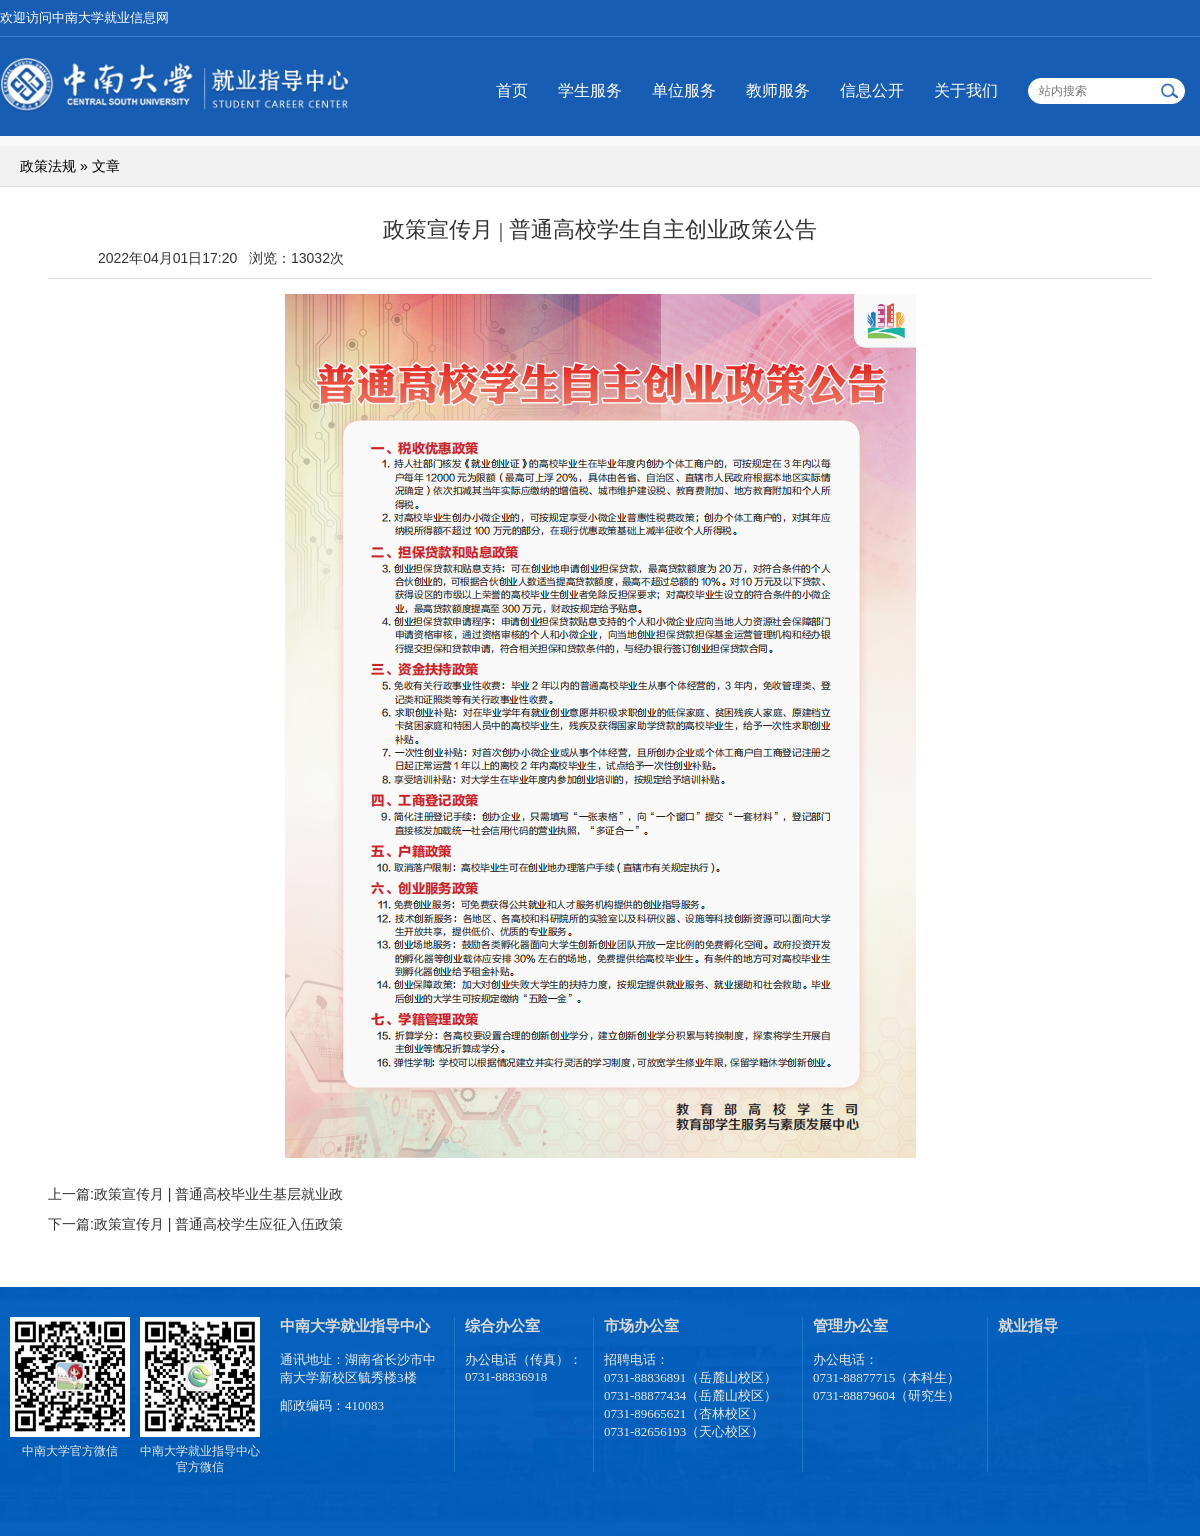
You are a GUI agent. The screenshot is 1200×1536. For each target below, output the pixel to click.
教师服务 (778, 90)
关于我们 (966, 90)
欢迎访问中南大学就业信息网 (84, 17)
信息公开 (872, 90)
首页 (512, 90)
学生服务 (590, 90)
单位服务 (684, 90)
